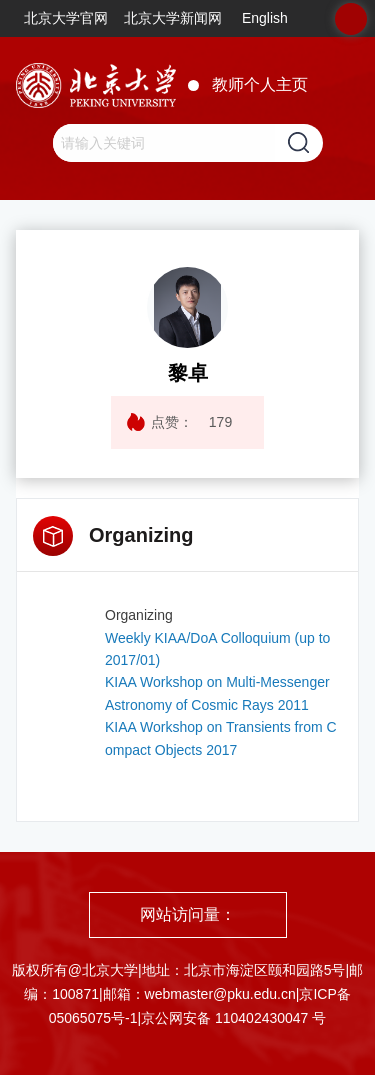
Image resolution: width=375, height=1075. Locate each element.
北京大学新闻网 (173, 18)
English (265, 18)
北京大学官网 (66, 18)
